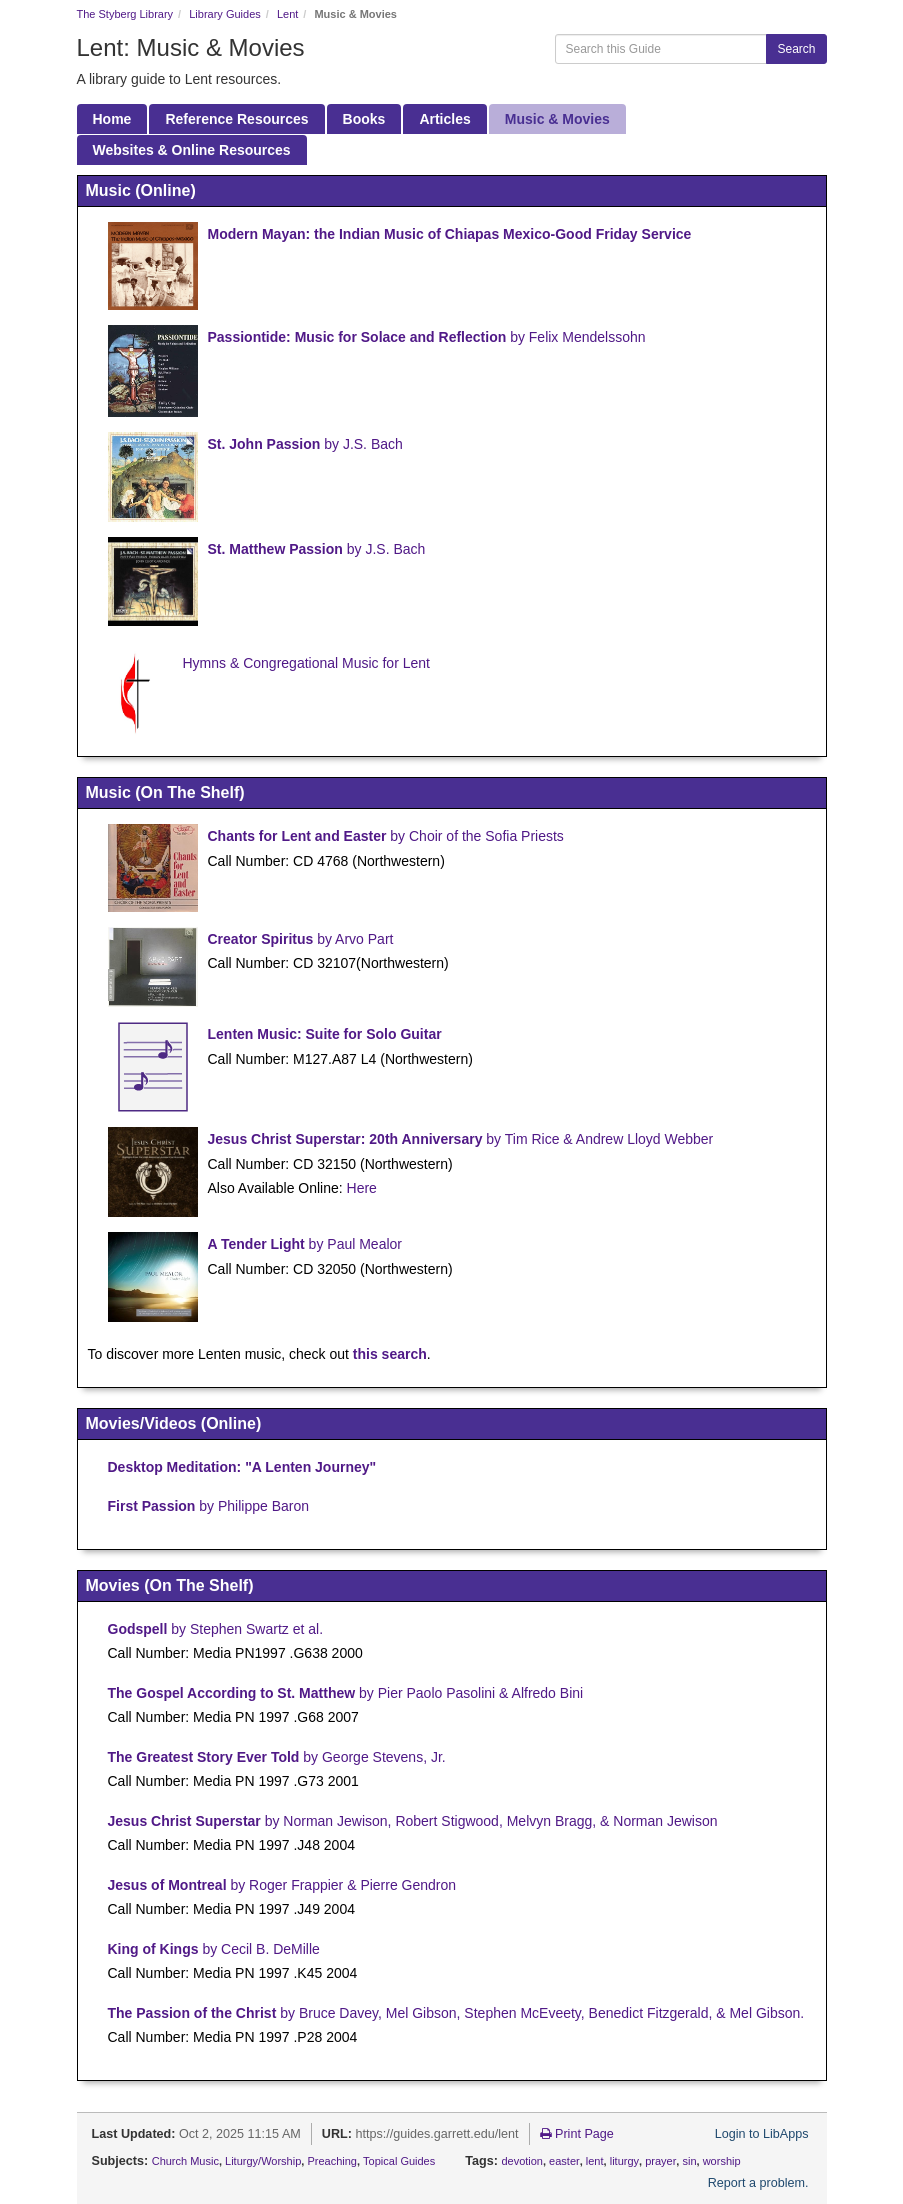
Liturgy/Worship (263, 2161)
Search (796, 49)
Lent (287, 14)
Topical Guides (399, 2161)
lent (595, 2161)
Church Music (185, 2161)
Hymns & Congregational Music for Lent (306, 663)
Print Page (577, 2134)
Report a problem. (758, 2183)
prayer (660, 2161)
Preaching (332, 2161)
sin (689, 2161)
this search (390, 1354)
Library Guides (225, 14)
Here (362, 1188)
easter (564, 2161)
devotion (522, 2161)
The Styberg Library (125, 14)
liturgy (624, 2161)
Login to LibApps (762, 2134)
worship (722, 2161)
